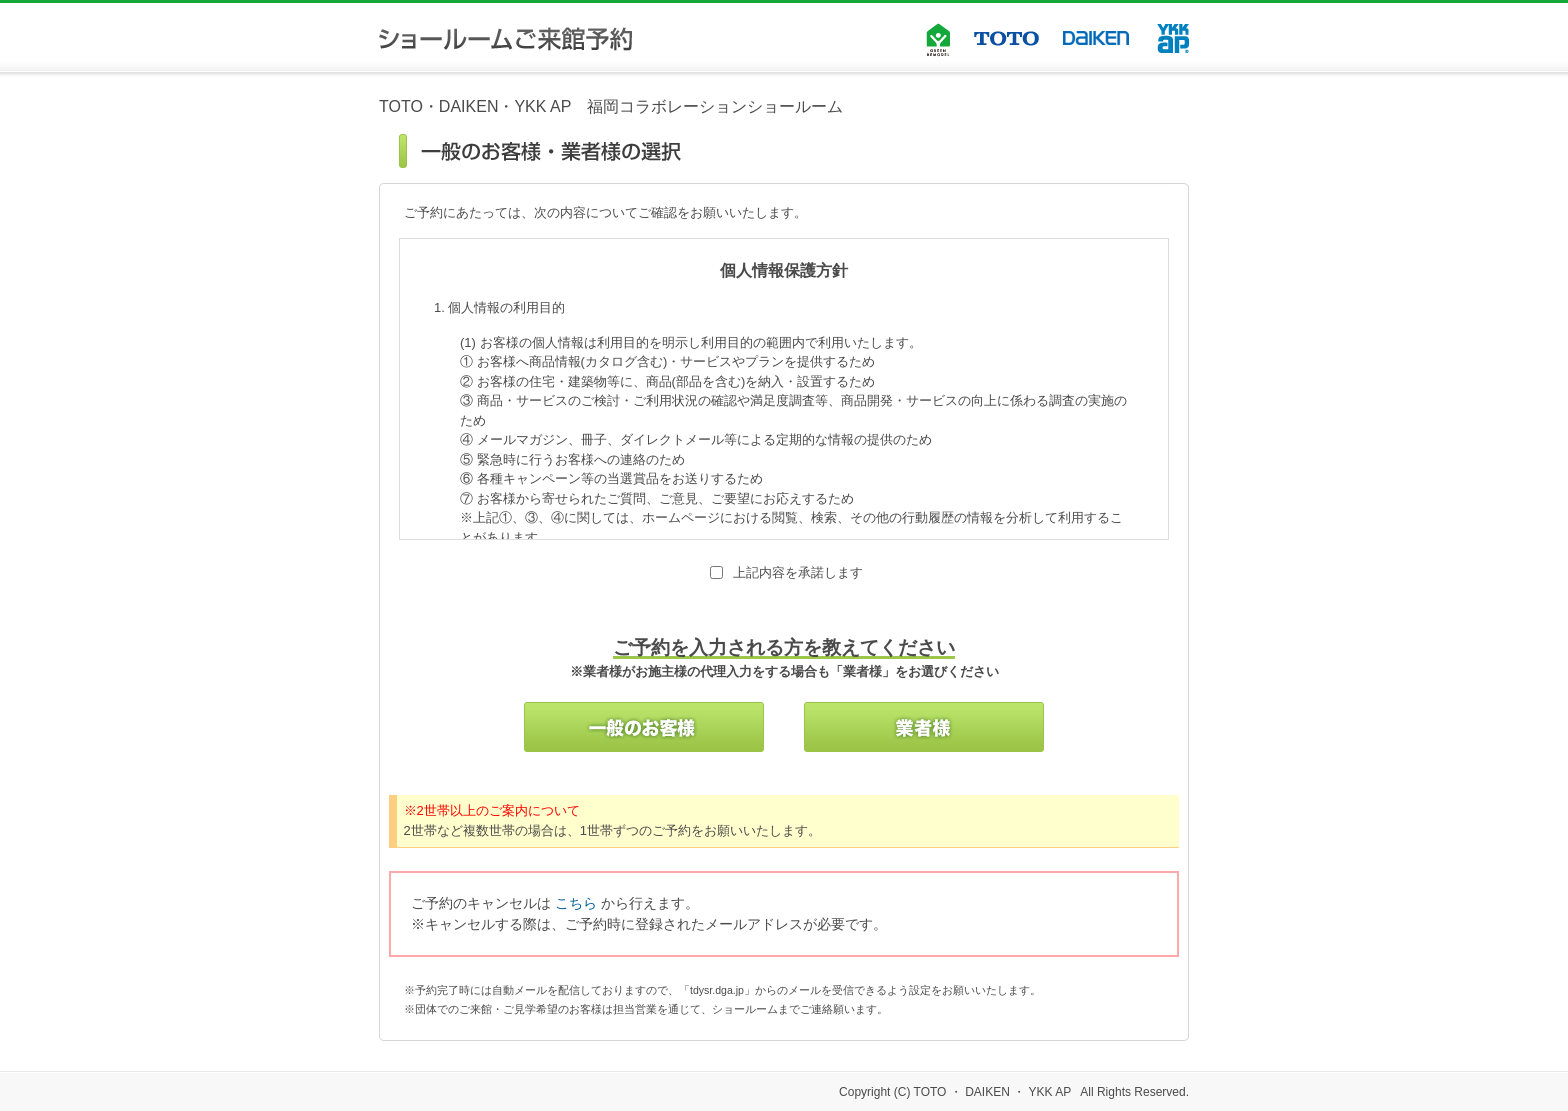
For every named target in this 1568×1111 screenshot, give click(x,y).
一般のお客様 (644, 727)
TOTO (1006, 38)
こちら (576, 903)
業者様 (924, 727)
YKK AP (1173, 38)
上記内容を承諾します (798, 572)
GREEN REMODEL (938, 35)
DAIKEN (1097, 38)
